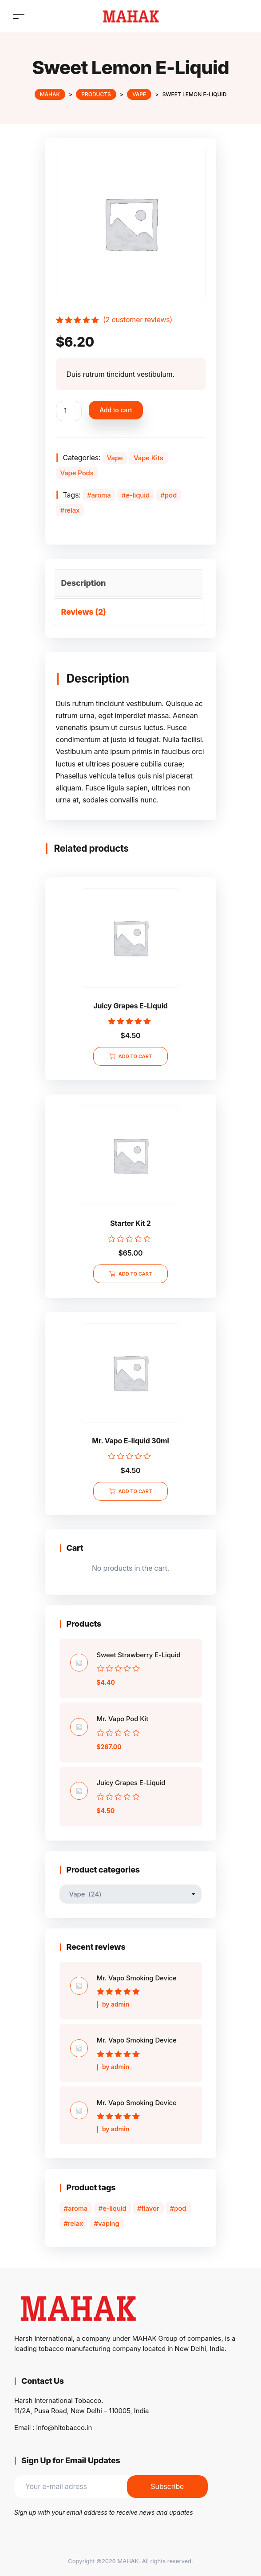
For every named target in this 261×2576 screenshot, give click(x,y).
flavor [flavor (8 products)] (150, 2208)
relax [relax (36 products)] (75, 2223)
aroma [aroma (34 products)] (77, 2208)
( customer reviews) (137, 319)
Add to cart (115, 410)
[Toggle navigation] (18, 16)
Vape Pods (77, 473)
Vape (115, 458)
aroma (101, 495)
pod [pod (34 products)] (180, 2208)
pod (171, 495)
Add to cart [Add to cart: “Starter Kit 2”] (135, 1274)
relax (71, 510)
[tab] (128, 583)
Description (83, 583)
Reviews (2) (83, 611)
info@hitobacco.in (64, 2427)
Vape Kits (148, 458)
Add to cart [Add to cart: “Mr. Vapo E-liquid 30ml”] (135, 1491)
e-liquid (138, 495)
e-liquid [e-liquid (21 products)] (115, 2208)
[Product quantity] (69, 411)
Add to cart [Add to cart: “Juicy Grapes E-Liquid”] (135, 1056)
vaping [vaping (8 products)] (108, 2223)
